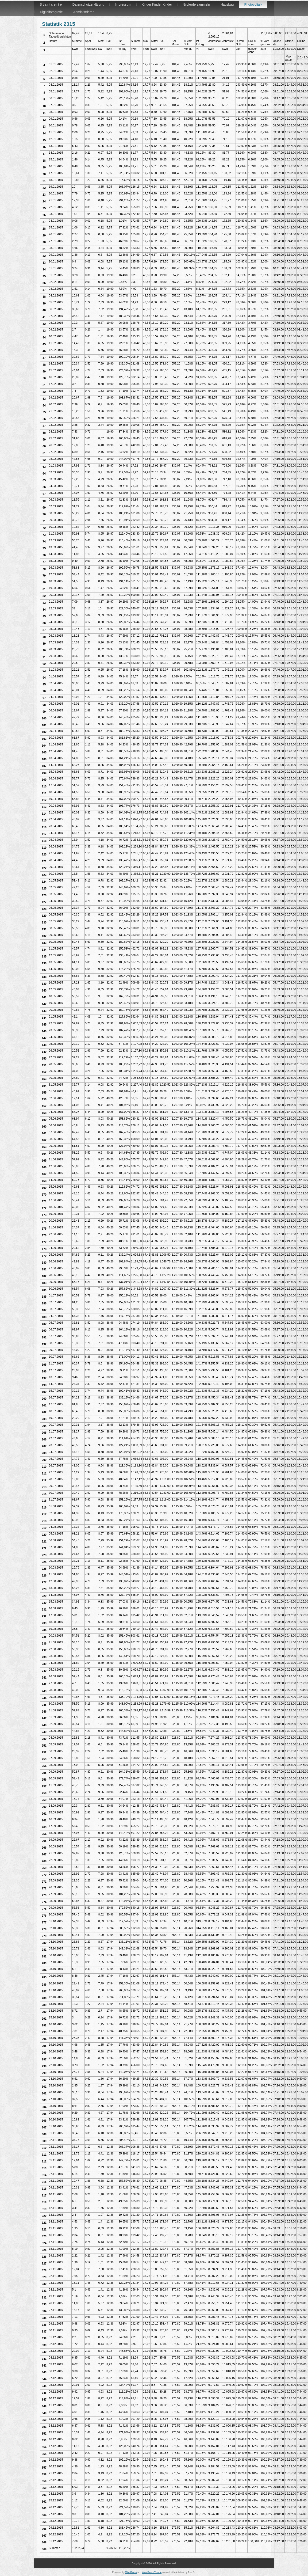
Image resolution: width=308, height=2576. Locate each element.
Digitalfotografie (51, 12)
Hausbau (227, 4)
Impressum (123, 4)
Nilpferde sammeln (196, 4)
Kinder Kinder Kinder (157, 4)
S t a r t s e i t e (51, 4)
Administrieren (83, 12)
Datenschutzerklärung (88, 4)
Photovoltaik (253, 4)
